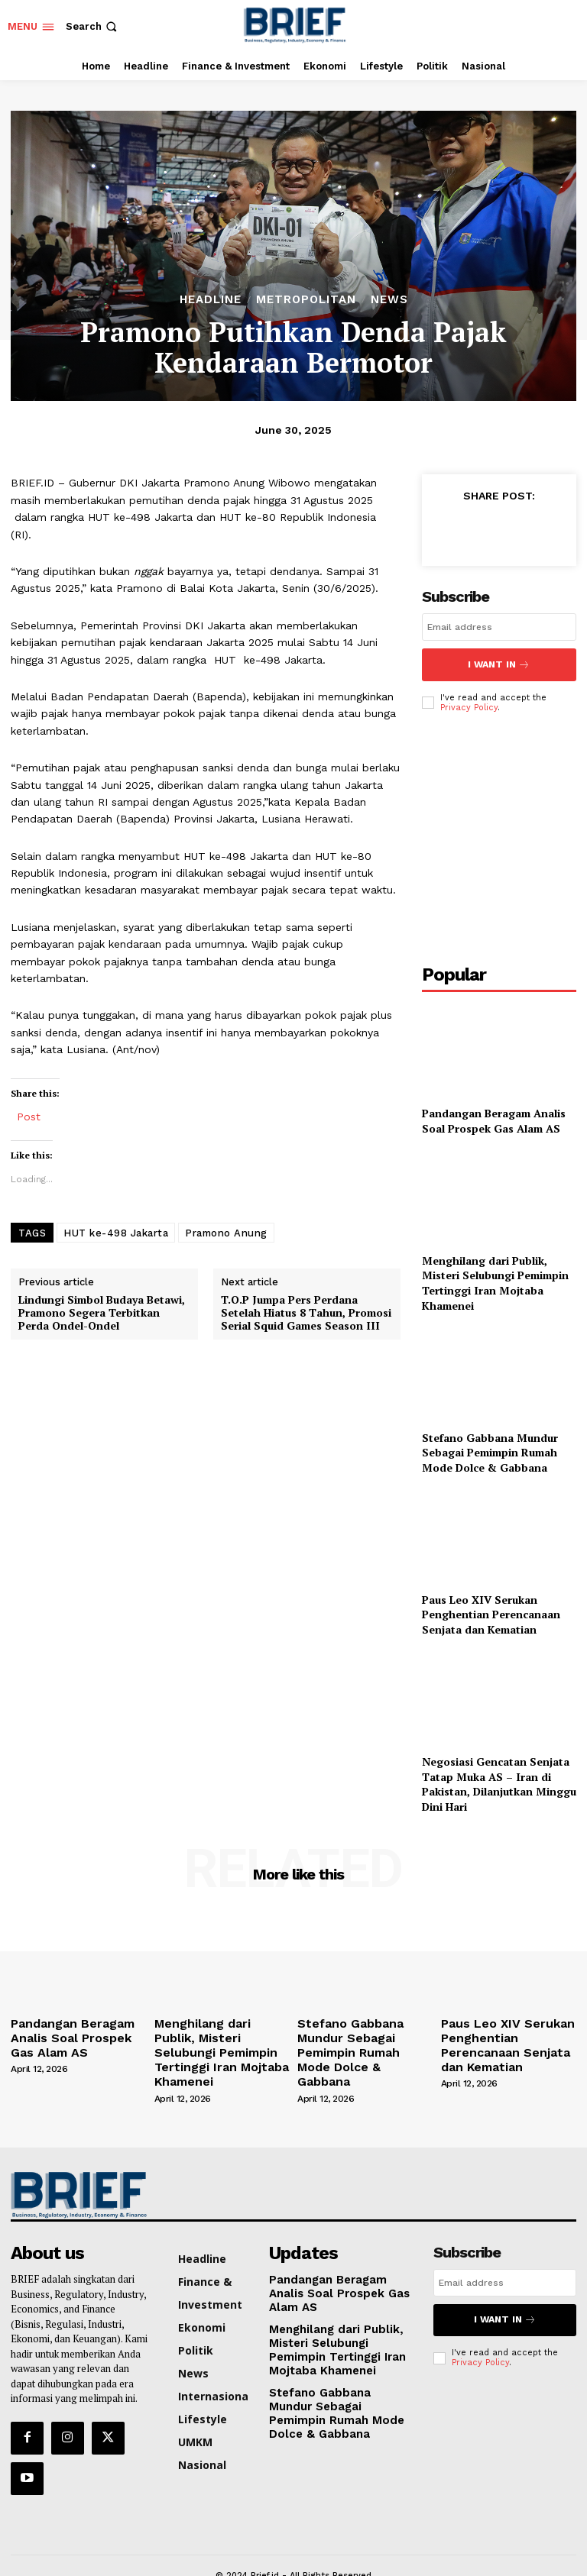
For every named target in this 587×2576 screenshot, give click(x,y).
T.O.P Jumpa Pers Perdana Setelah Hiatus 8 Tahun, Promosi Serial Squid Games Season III (306, 1313)
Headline (211, 299)
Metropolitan (306, 299)
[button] (93, 26)
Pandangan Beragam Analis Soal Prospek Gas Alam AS (494, 1115)
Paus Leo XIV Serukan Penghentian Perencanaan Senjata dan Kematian (491, 1608)
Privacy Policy (469, 701)
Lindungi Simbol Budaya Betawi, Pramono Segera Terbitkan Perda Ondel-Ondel (101, 1313)
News (389, 299)
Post (29, 1116)
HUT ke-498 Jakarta (115, 1233)
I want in (499, 661)
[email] (499, 627)
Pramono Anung (226, 1233)
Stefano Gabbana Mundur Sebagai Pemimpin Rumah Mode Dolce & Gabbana (490, 1446)
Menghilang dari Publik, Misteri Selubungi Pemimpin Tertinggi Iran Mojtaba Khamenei (495, 1277)
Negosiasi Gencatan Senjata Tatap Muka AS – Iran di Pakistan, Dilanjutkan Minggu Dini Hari (499, 1778)
